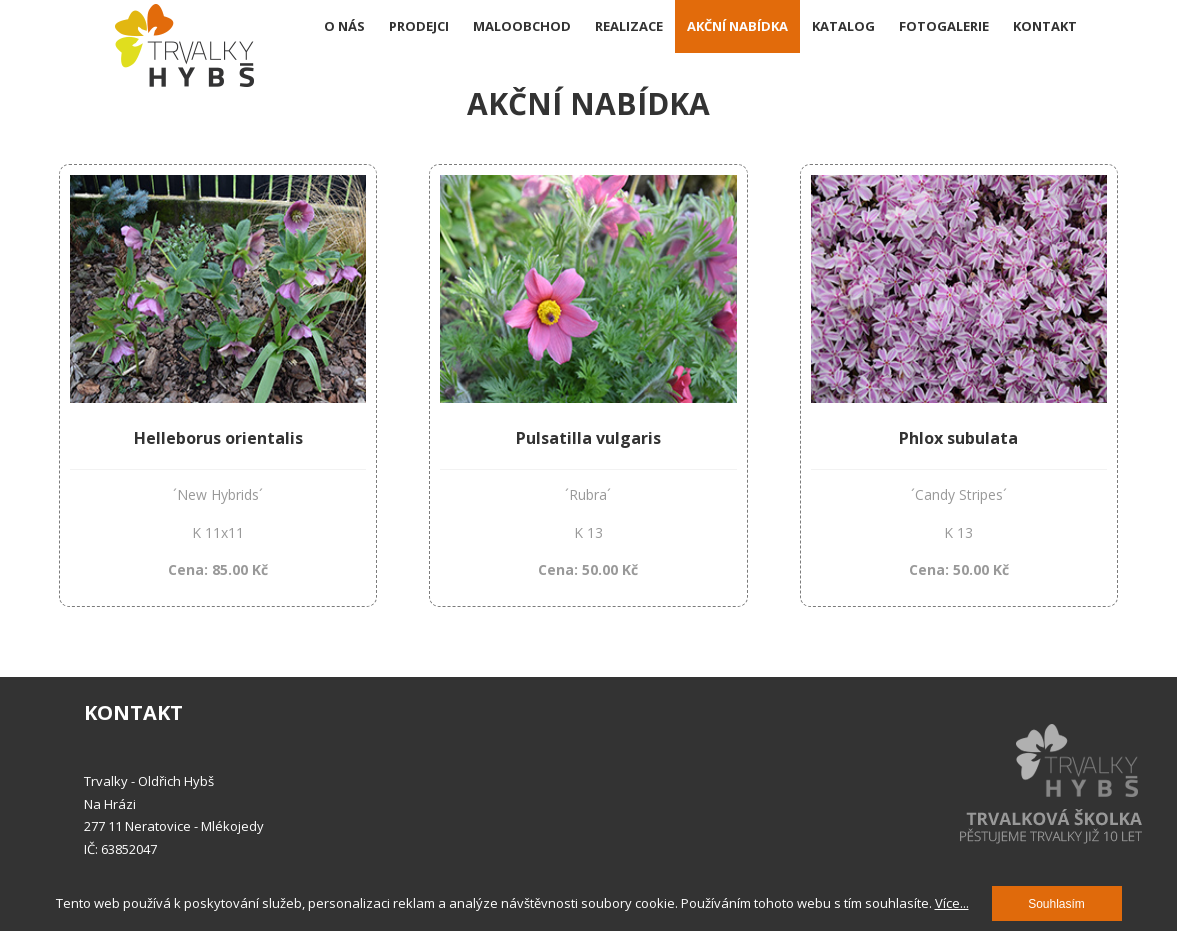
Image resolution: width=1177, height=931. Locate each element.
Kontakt (1045, 26)
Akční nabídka (737, 26)
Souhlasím (1056, 904)
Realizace (629, 26)
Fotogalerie (944, 26)
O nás (344, 26)
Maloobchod (522, 26)
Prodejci (419, 26)
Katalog (843, 26)
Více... (952, 903)
